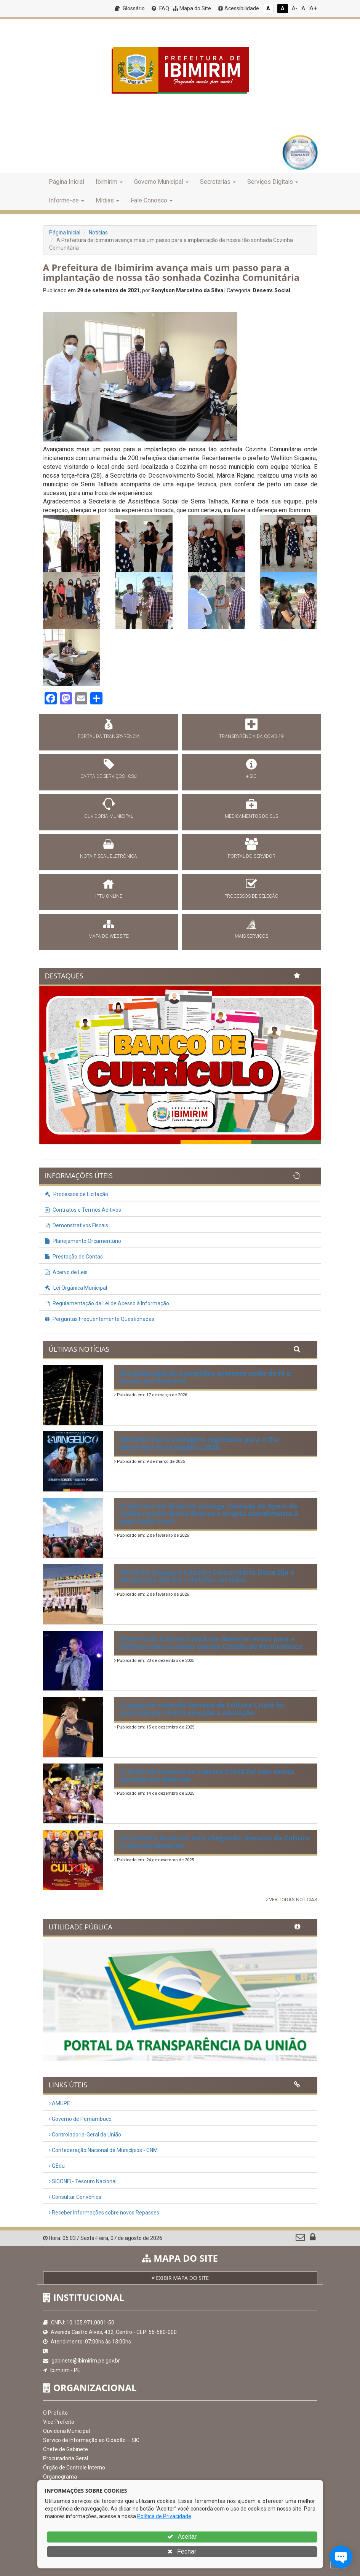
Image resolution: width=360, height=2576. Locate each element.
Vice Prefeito (58, 2422)
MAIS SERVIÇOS (251, 936)
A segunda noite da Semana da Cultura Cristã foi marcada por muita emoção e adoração (202, 1708)
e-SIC (251, 776)
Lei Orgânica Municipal (76, 1288)
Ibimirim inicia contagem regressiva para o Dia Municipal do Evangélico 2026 (199, 1443)
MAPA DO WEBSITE (108, 936)
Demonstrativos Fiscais (76, 1225)
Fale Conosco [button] (152, 200)
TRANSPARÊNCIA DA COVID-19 (251, 736)
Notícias (98, 232)
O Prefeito (55, 2413)
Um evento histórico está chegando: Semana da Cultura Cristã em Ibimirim (215, 1841)
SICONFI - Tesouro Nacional (83, 2181)
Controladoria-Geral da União (85, 2135)
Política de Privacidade (164, 2516)
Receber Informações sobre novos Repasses (104, 2213)
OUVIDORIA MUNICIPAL (108, 816)
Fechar (182, 2551)
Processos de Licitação (76, 1194)
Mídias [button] (107, 200)
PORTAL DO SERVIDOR (251, 856)
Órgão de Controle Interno (74, 2467)
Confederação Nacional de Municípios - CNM (103, 2150)
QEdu (57, 2166)
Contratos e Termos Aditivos (83, 1210)
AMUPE (59, 2103)
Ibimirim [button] (109, 181)
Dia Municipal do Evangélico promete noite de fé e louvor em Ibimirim (205, 1376)
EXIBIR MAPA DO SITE (180, 2277)
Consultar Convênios (75, 2197)
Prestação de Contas (74, 1257)
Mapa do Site (192, 8)
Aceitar (182, 2536)
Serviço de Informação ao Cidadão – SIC (91, 2440)
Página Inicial (66, 181)
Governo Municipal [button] (161, 181)
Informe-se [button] (66, 200)
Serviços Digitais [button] (272, 181)
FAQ (160, 8)
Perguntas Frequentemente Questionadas (99, 1319)
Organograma (60, 2477)
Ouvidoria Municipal (66, 2431)
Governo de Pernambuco (80, 2119)
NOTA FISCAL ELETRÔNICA (108, 856)
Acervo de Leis (66, 1272)
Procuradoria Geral (65, 2458)
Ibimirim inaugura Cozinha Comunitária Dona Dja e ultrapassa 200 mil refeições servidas (207, 1576)
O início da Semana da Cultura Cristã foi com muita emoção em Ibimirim (207, 1775)
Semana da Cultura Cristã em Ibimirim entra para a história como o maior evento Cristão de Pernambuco (211, 1642)
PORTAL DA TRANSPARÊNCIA (109, 736)
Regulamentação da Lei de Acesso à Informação (107, 1303)
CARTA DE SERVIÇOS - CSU (108, 776)
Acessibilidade (238, 8)
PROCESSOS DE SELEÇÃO (251, 896)
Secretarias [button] (218, 181)
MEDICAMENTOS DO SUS (251, 816)
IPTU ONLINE (108, 896)
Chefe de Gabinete (65, 2449)
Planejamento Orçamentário (83, 1241)
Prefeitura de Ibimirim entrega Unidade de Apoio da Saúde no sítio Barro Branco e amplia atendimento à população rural (209, 1513)
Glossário (130, 8)
